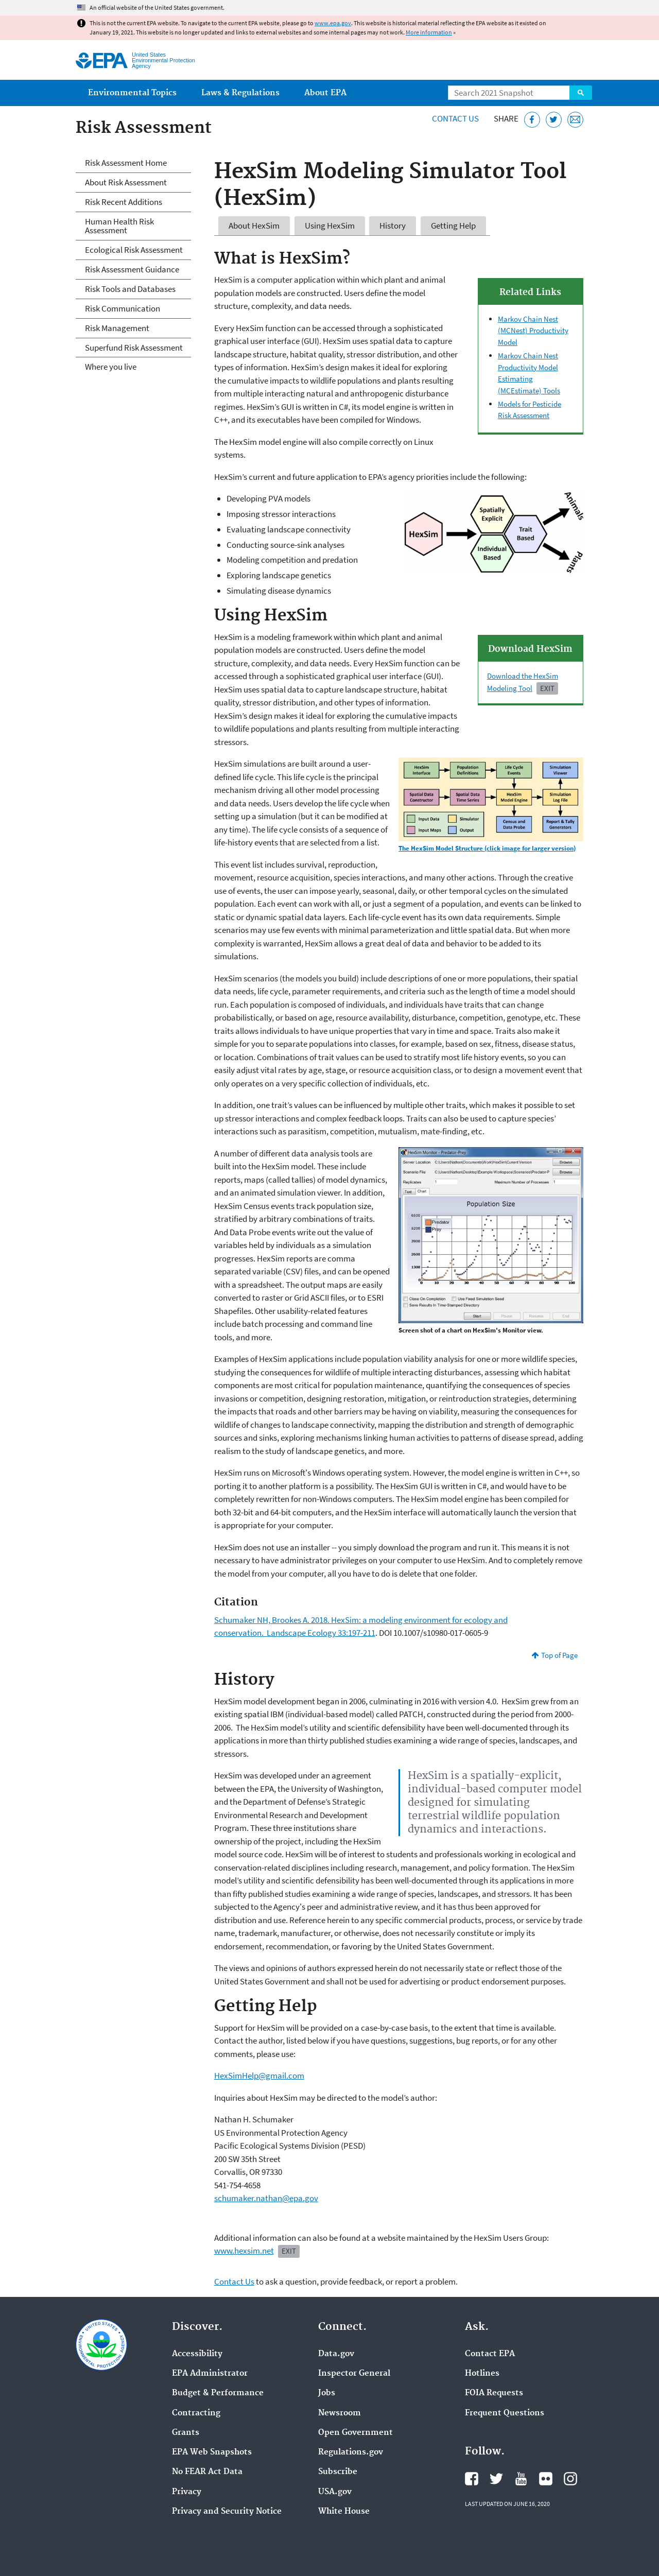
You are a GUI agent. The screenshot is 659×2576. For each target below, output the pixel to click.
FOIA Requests (494, 2393)
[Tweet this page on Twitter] (554, 120)
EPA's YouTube (521, 2478)
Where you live (110, 366)
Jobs (326, 2393)
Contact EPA (490, 2354)
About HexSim (254, 225)
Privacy (186, 2492)
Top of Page (559, 1655)
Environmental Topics (132, 93)
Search (580, 92)
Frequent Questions (504, 2413)
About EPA (325, 93)
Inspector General (354, 2373)
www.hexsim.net (244, 2250)
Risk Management (117, 328)
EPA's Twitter (496, 2478)
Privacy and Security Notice (227, 2511)
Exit (547, 688)
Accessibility (197, 2354)
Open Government (355, 2432)
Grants (185, 2432)
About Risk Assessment (126, 182)
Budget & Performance (218, 2393)
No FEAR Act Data (207, 2472)
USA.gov (335, 2492)
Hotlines (482, 2373)
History (392, 225)
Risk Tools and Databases (130, 289)
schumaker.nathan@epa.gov (266, 2198)
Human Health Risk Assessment (119, 226)
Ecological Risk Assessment (134, 249)
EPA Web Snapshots (212, 2452)
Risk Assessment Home (126, 162)
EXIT (289, 2251)
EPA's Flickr (545, 2478)
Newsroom (339, 2413)
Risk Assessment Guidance (132, 269)
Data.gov (336, 2354)
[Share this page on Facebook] (532, 120)
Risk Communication (122, 308)
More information (429, 32)
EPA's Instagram (570, 2478)
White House (344, 2511)
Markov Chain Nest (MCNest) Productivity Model (533, 330)
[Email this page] (575, 120)
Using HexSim (330, 225)
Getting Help (453, 225)
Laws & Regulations (240, 93)
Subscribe (337, 2472)
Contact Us (455, 118)
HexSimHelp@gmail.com (259, 2075)
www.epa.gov (333, 23)
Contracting (196, 2413)
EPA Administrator (210, 2373)
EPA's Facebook (471, 2478)
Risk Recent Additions (123, 202)
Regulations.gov (350, 2452)
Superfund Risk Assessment (134, 347)
